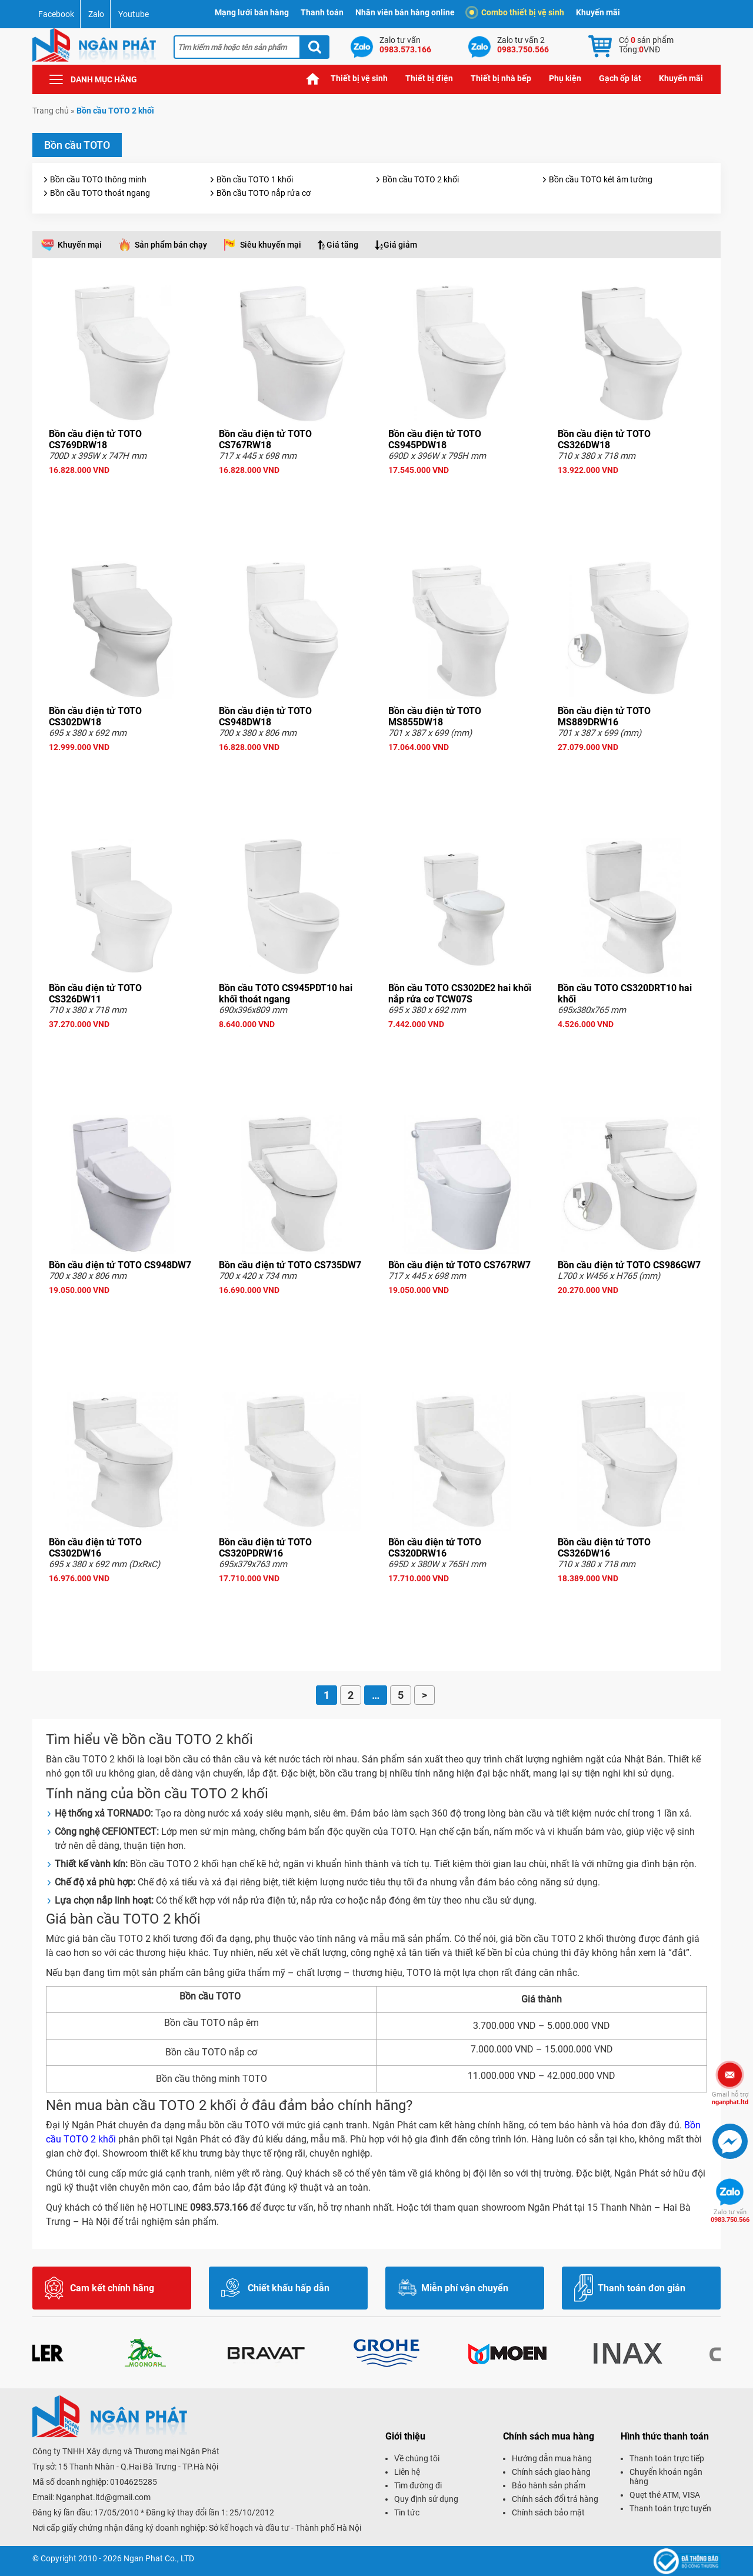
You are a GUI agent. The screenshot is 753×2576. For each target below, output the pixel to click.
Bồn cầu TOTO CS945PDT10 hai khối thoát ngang (285, 993)
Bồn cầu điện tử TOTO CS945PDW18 (434, 439)
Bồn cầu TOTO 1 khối (254, 179)
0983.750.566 (730, 2216)
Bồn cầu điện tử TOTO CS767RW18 (265, 439)
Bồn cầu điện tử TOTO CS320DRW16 (434, 1548)
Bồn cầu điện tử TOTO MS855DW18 (434, 716)
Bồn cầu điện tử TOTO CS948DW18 (265, 716)
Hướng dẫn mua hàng (552, 2458)
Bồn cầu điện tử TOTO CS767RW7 (459, 1265)
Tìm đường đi (418, 2485)
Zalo (96, 14)
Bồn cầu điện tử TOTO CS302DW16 (95, 1548)
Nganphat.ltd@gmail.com (103, 2497)
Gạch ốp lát (620, 78)
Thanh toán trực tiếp (666, 2458)
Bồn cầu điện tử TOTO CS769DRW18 (95, 439)
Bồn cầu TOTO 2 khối (420, 179)
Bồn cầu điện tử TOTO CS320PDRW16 (265, 1548)
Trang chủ (313, 78)
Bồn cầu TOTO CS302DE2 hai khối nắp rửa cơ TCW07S (459, 993)
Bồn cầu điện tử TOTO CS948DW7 (120, 1265)
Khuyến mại (80, 244)
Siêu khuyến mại (270, 244)
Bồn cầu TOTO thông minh (98, 179)
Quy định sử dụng (426, 2499)
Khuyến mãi (598, 12)
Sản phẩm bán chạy (171, 244)
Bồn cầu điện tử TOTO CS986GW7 (629, 1265)
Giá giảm (400, 244)
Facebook (56, 14)
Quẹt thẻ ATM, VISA (664, 2495)
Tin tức (406, 2512)
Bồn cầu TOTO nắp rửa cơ (263, 193)
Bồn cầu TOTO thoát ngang (100, 193)
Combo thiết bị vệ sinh (516, 12)
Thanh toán (322, 12)
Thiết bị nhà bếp (501, 78)
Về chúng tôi (416, 2458)
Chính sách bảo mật (548, 2512)
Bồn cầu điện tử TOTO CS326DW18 (604, 439)
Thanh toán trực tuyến (670, 2508)
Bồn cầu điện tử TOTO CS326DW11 (95, 993)
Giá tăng (342, 244)
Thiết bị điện (429, 78)
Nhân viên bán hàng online (405, 12)
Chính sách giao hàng (551, 2472)
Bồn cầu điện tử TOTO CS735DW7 (290, 1265)
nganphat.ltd (730, 2098)
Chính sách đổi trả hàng (555, 2499)
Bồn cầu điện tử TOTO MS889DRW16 (604, 716)
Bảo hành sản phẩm (548, 2485)
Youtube (133, 14)
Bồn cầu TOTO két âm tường (600, 179)
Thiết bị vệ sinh (359, 78)
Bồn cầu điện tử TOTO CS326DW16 (604, 1548)
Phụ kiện (565, 78)
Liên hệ (407, 2472)
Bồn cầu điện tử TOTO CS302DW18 (95, 716)
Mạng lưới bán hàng (252, 12)
